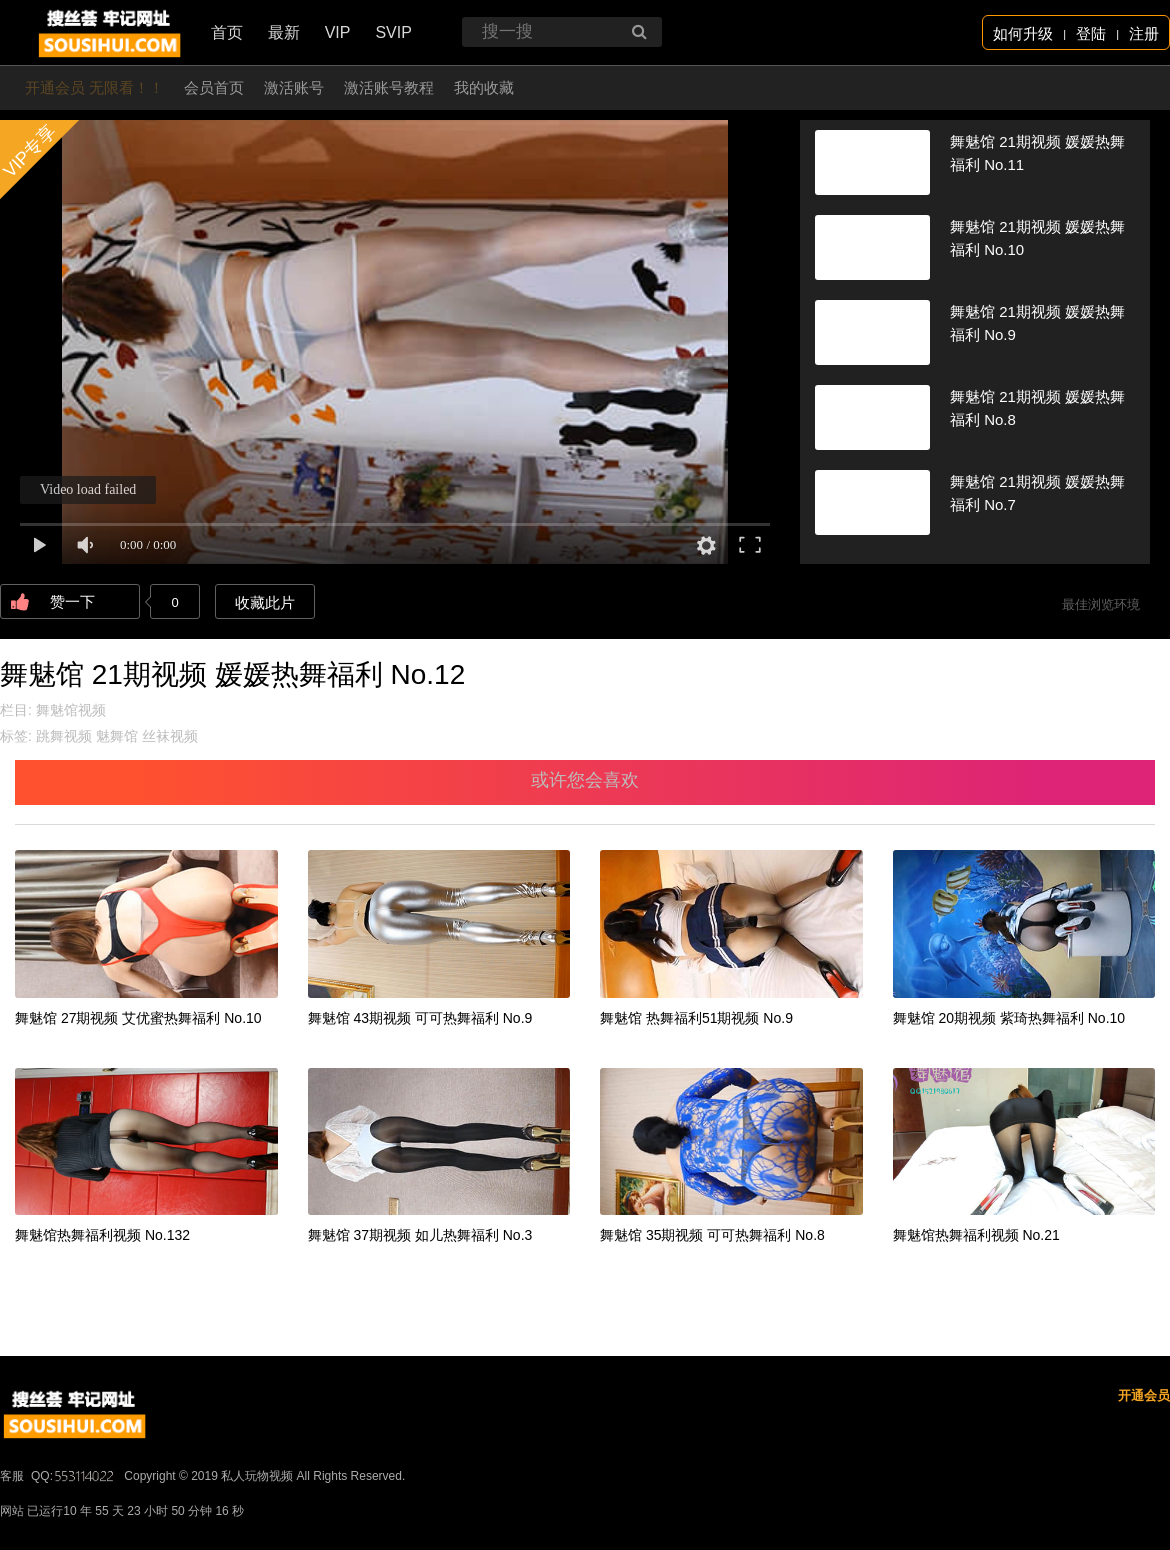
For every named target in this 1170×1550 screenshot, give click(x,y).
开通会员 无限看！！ (94, 87)
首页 (227, 32)
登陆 (1091, 33)
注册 (1144, 33)
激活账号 (294, 87)
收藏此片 (265, 602)
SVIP (393, 32)
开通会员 (1144, 1395)
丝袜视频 (170, 736)
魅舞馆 (117, 736)
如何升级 (1023, 33)
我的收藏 (484, 87)
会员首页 (214, 87)
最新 (284, 32)
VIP (338, 32)
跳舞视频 (64, 736)
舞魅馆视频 (71, 710)
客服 (12, 1476)
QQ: (74, 1476)
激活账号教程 (389, 87)
